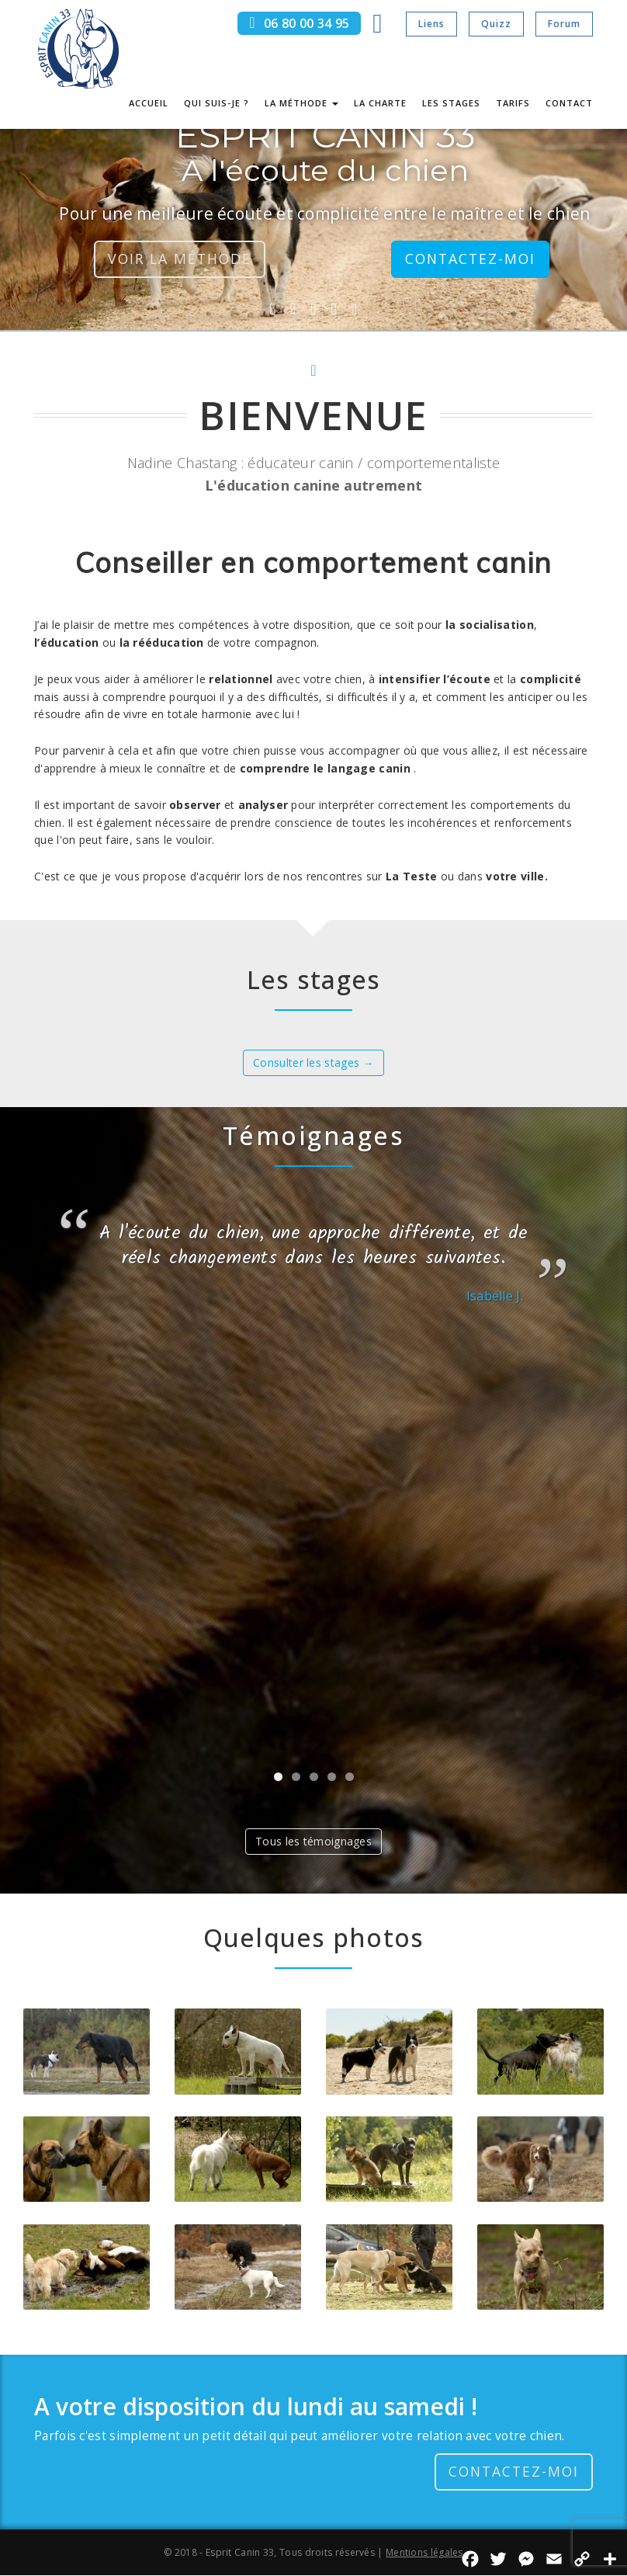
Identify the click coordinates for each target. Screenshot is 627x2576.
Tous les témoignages (313, 1841)
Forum (564, 23)
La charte (380, 103)
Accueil (148, 103)
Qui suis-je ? (216, 103)
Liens (431, 23)
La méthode (301, 103)
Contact (569, 103)
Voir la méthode (179, 259)
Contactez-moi (470, 259)
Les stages (451, 103)
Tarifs (513, 103)
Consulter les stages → (313, 1062)
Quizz (496, 23)
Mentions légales (424, 2552)
